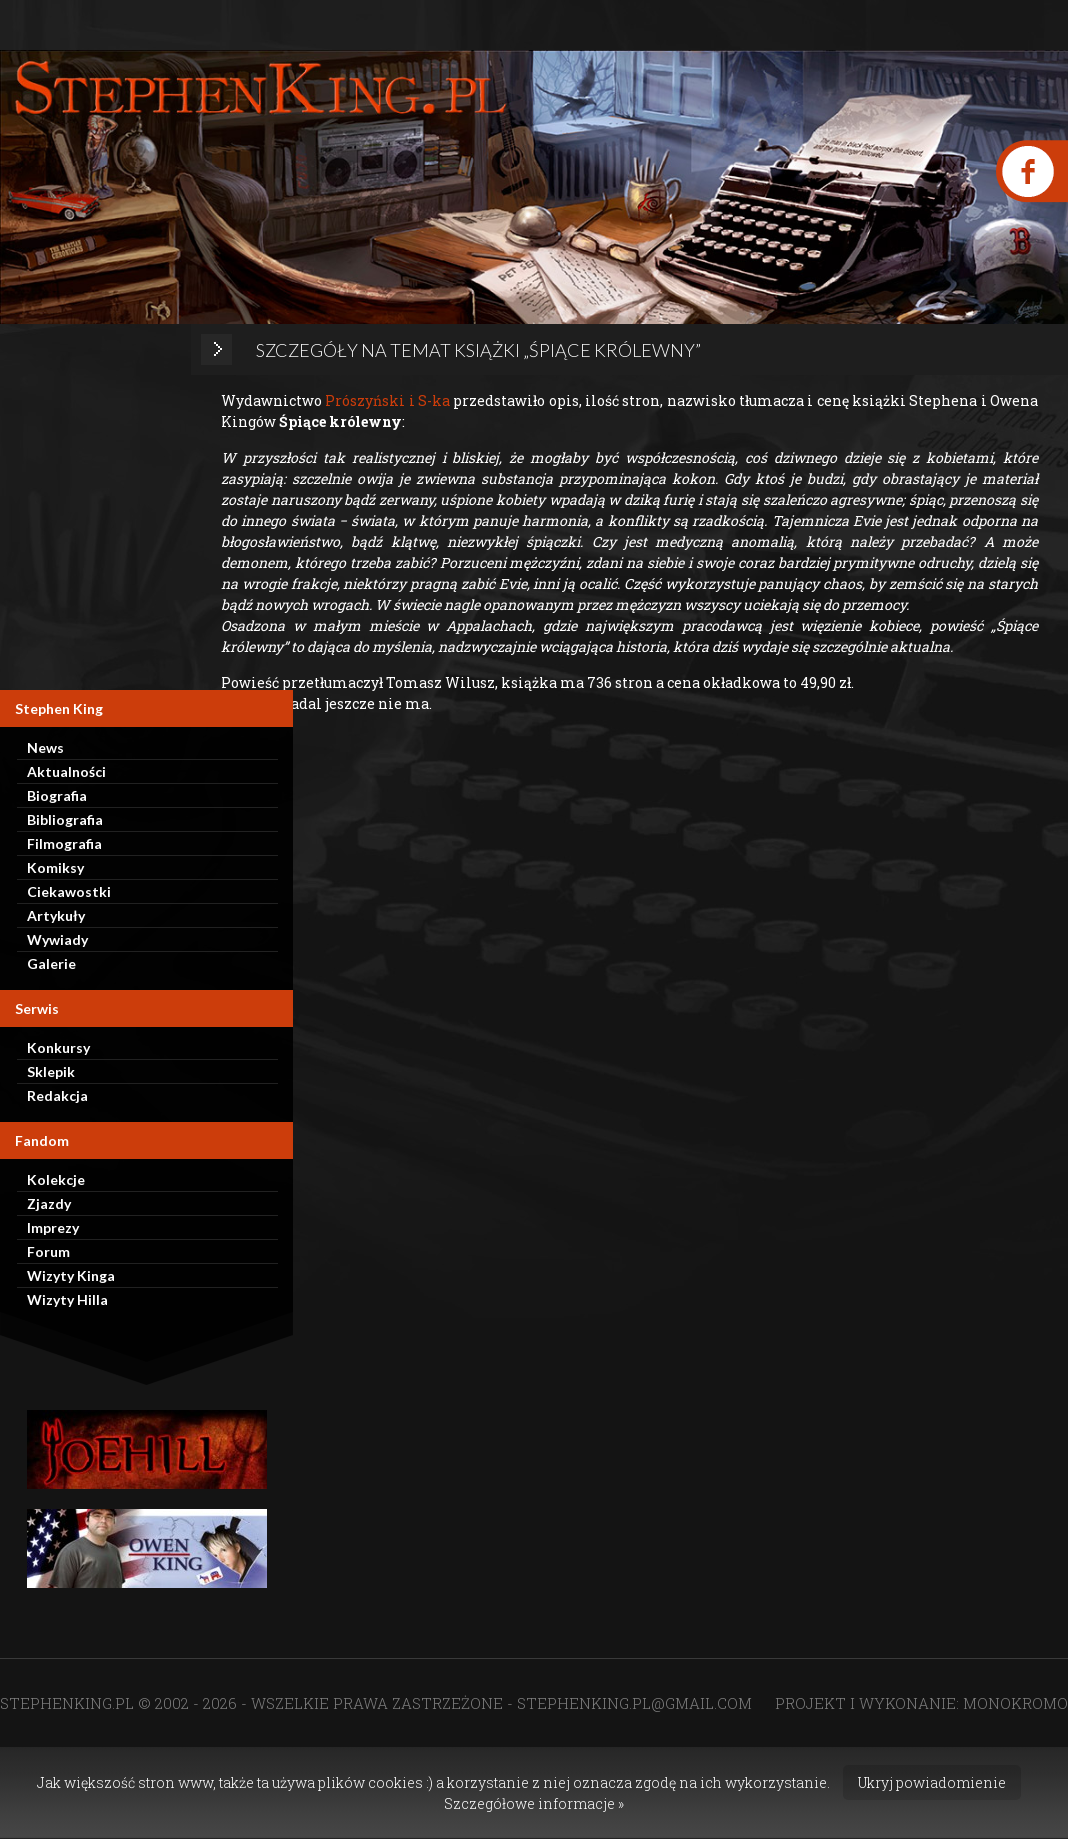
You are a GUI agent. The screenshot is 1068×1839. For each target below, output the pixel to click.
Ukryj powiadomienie (932, 1782)
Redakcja (57, 1095)
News (45, 747)
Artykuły (56, 915)
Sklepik (51, 1071)
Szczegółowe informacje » (534, 1803)
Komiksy (55, 867)
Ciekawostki (69, 891)
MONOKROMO (1015, 1703)
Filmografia (64, 843)
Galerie (51, 963)
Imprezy (53, 1227)
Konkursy (58, 1047)
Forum (48, 1251)
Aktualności (66, 771)
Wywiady (57, 939)
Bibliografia (65, 819)
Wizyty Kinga (71, 1275)
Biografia (57, 795)
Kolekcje (56, 1179)
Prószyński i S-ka (387, 400)
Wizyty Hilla (67, 1299)
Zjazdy (49, 1203)
